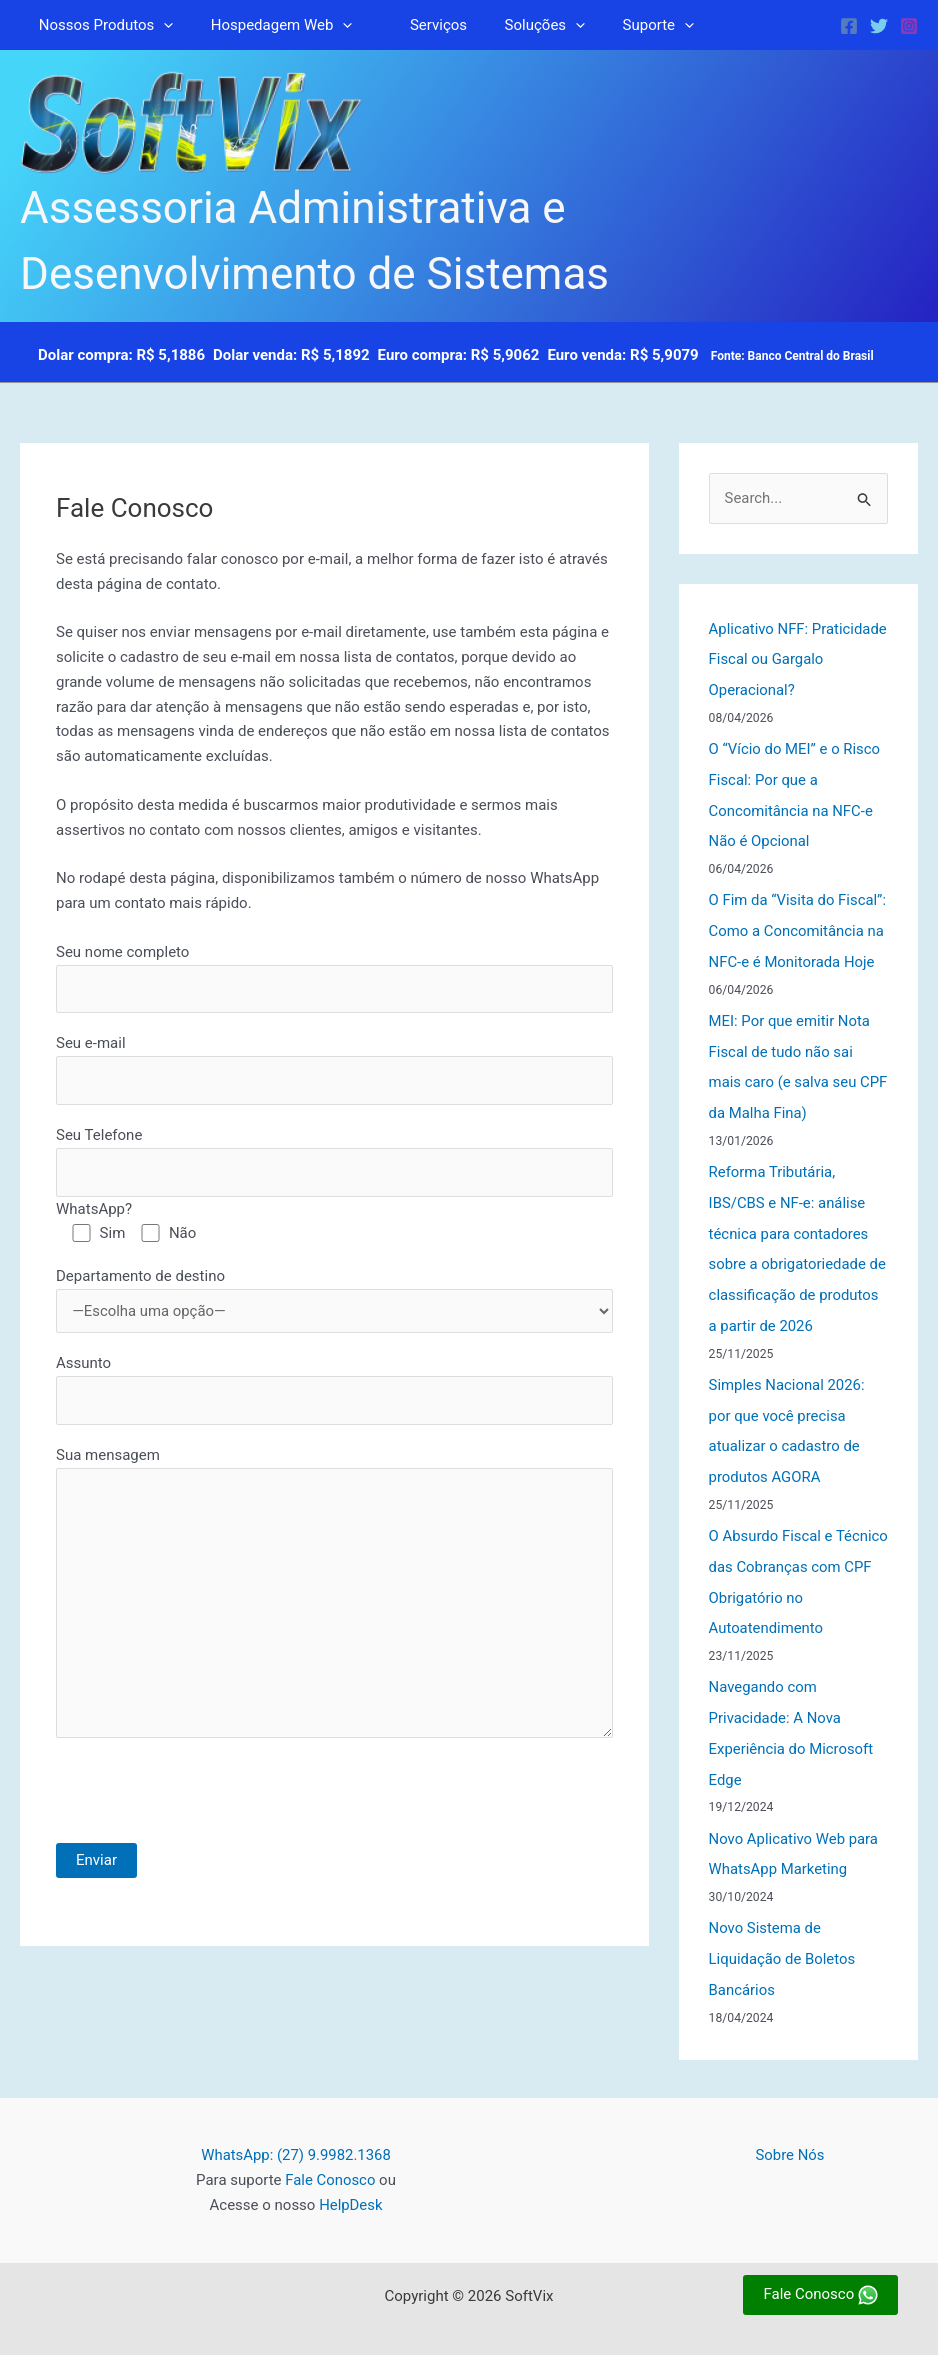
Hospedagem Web (271, 25)
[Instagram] (909, 26)
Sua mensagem (334, 1599)
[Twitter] (879, 26)
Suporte (624, 25)
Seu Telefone (334, 1162)
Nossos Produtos (102, 25)
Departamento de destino (334, 1301)
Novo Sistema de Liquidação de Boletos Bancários (783, 1932)
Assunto (334, 1391)
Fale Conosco (330, 2152)
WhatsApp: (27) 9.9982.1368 (295, 2127)
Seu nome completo (334, 978)
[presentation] (208, 1806)
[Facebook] (849, 26)
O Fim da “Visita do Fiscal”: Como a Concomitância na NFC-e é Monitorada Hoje (798, 925)
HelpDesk (351, 2176)
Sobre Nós (790, 2127)
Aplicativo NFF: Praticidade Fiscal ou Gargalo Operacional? (780, 659)
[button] (160, 25)
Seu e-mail (334, 1070)
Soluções (518, 25)
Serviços (419, 25)
